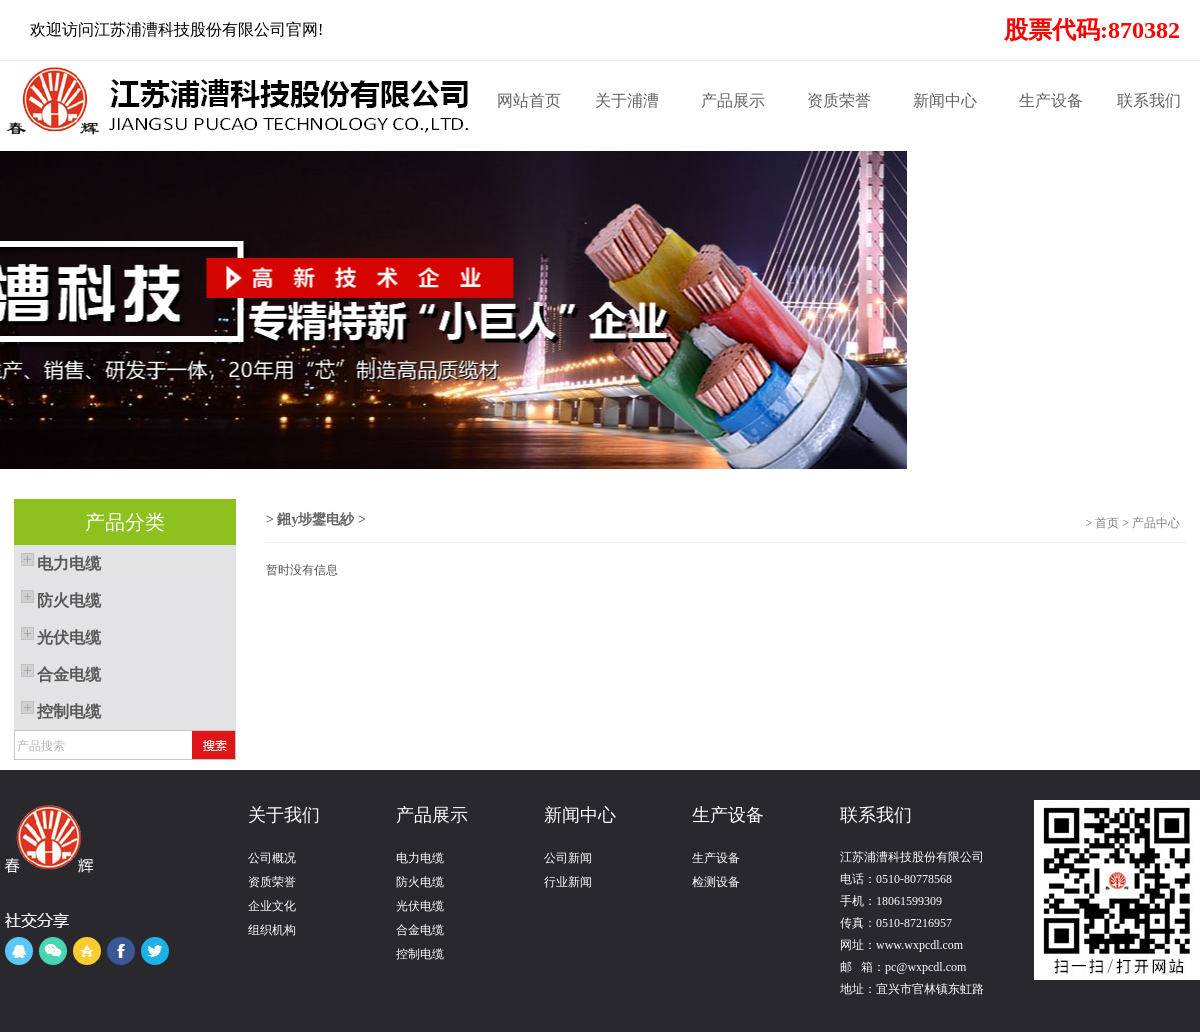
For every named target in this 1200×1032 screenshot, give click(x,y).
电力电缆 (420, 858)
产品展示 (733, 100)
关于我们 (284, 815)
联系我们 (1149, 100)
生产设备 (1051, 100)
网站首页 (529, 100)
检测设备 (716, 882)
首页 (1107, 523)
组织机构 (272, 930)
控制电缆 (420, 954)
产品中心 (1159, 523)
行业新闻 (568, 882)
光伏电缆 (420, 906)
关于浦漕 (627, 100)
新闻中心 (945, 100)
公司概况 (272, 858)
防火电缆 (420, 882)
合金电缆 (420, 930)
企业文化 (272, 906)
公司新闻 (568, 858)
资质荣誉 (839, 100)
